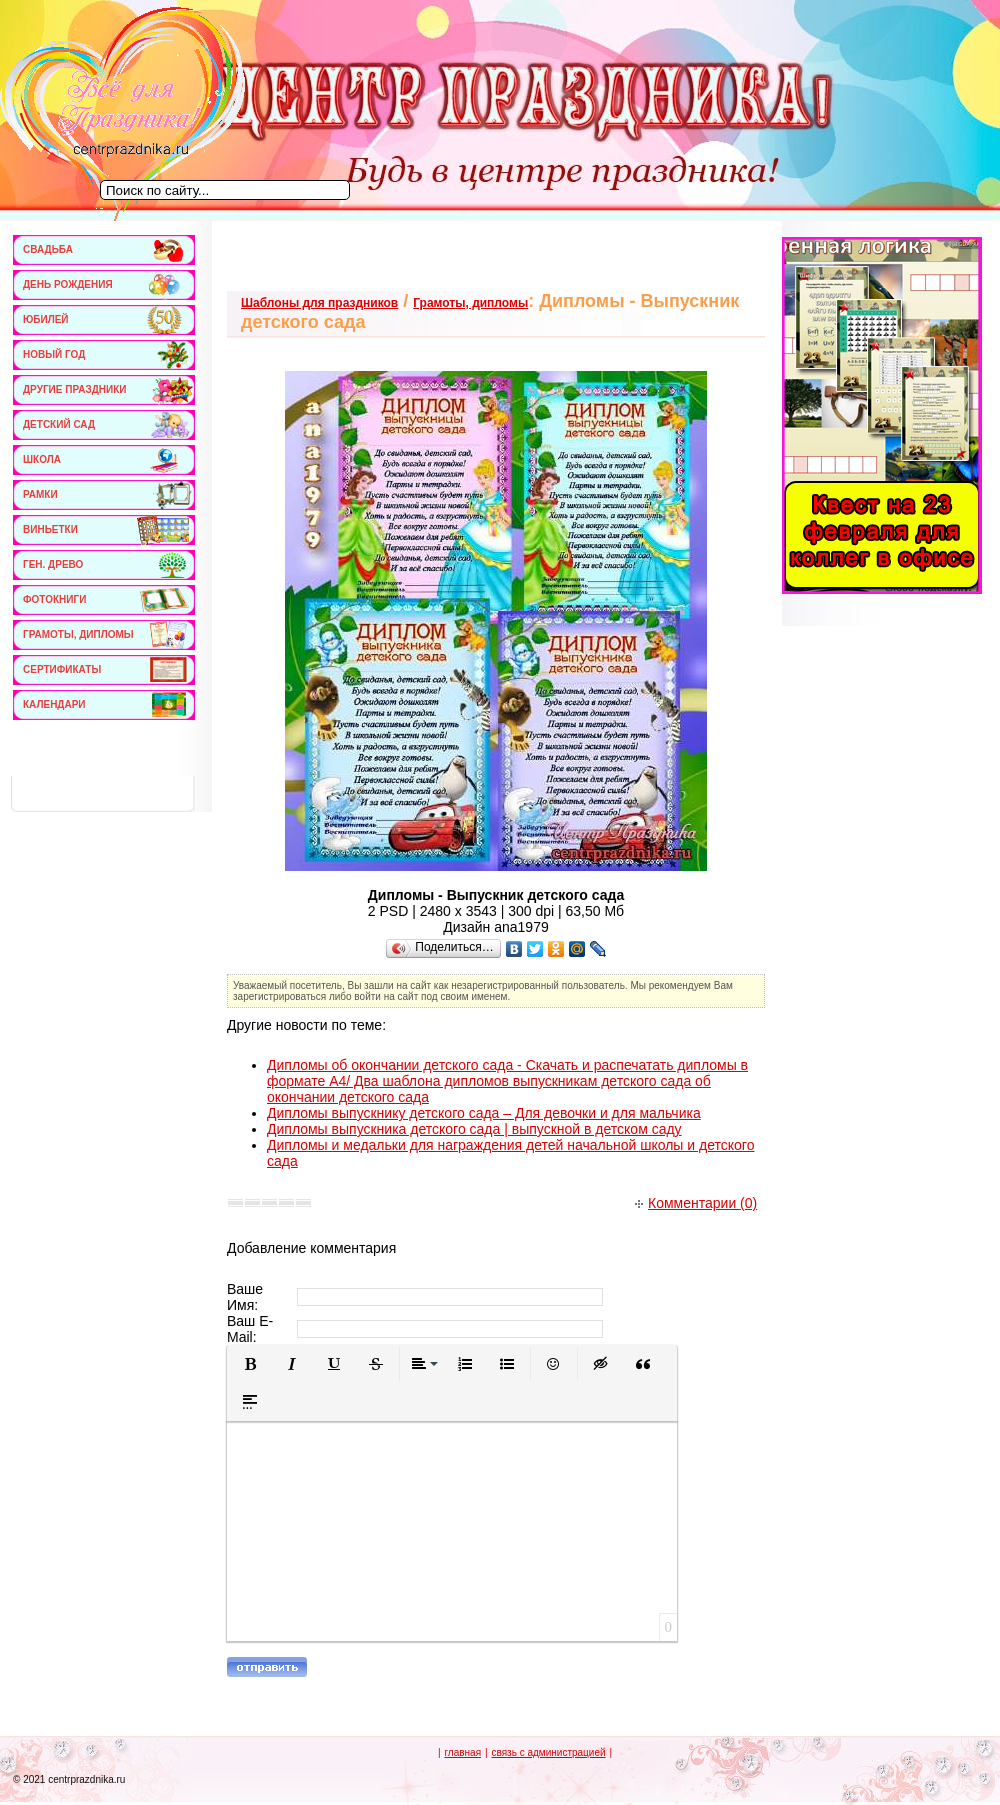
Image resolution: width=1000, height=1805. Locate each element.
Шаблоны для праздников (319, 303)
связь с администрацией (548, 1752)
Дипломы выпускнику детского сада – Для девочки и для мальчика (484, 1113)
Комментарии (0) (696, 1203)
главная (462, 1752)
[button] (250, 1364)
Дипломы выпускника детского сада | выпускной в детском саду (474, 1129)
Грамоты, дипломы (470, 303)
